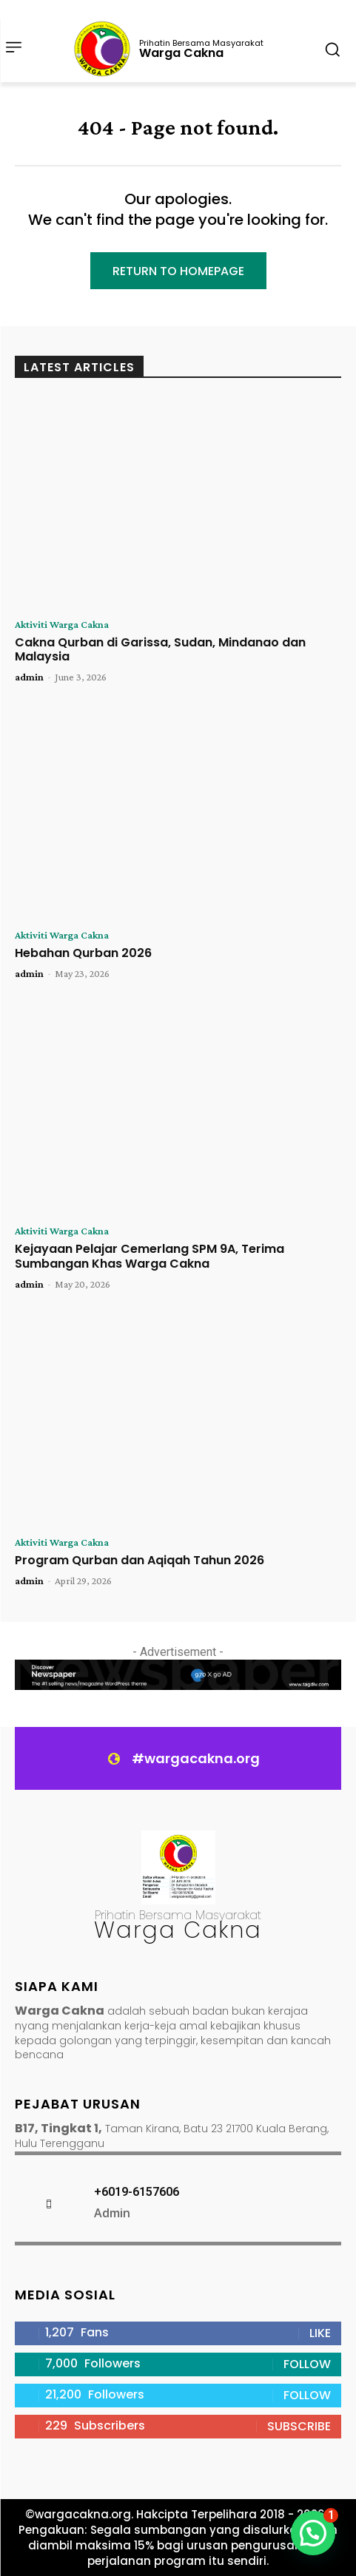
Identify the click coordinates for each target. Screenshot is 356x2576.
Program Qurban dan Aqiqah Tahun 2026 (139, 1560)
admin (29, 677)
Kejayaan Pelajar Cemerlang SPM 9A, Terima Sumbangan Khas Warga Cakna (149, 1255)
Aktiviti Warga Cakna (62, 624)
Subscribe (299, 2426)
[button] (313, 2533)
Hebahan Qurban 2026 (83, 952)
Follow (307, 2364)
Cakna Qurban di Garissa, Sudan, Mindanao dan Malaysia (160, 649)
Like (320, 2333)
